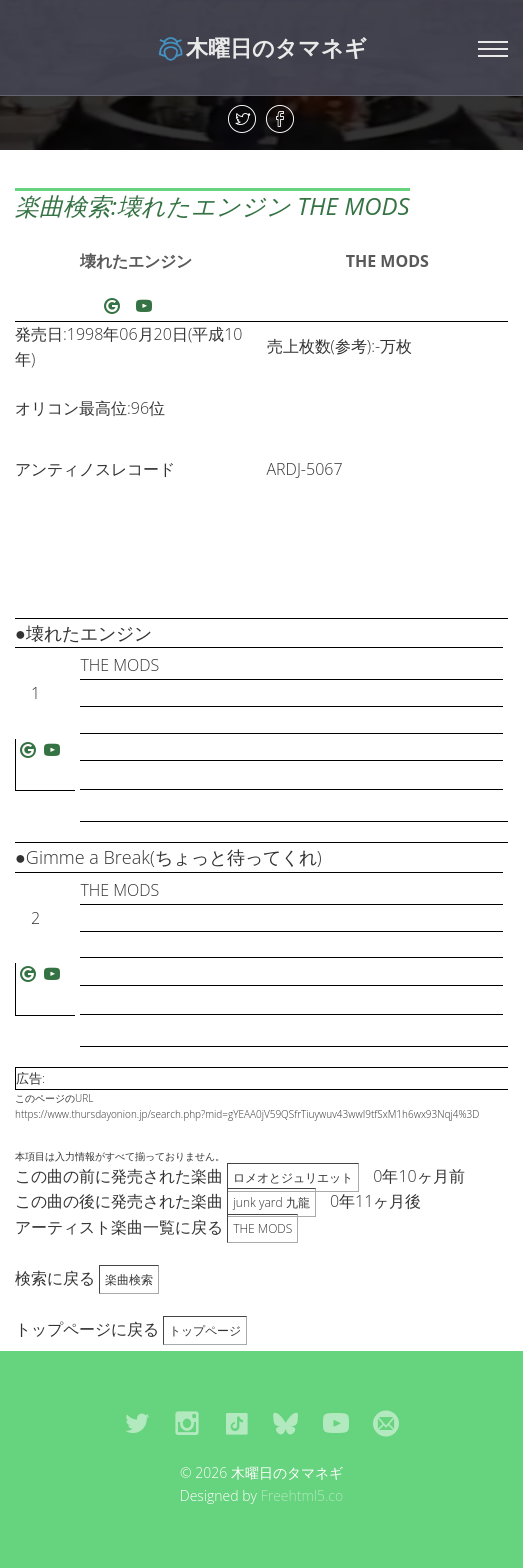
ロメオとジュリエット (293, 1177)
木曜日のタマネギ (261, 47)
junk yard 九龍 (271, 1202)
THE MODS (387, 261)
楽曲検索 (129, 1279)
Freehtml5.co (302, 1495)
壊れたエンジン (136, 261)
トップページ (205, 1330)
